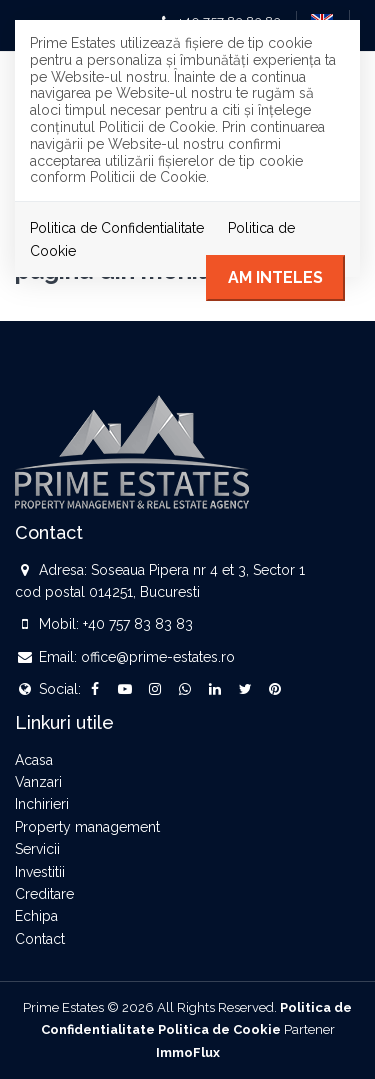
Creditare (44, 894)
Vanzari (38, 782)
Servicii (37, 849)
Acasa (34, 760)
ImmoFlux (188, 1052)
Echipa (36, 916)
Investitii (40, 872)
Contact (40, 939)
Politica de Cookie (219, 1029)
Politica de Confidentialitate (117, 228)
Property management (87, 827)
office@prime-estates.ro (158, 657)
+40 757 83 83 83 (138, 624)
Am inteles (275, 277)
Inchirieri (42, 804)
